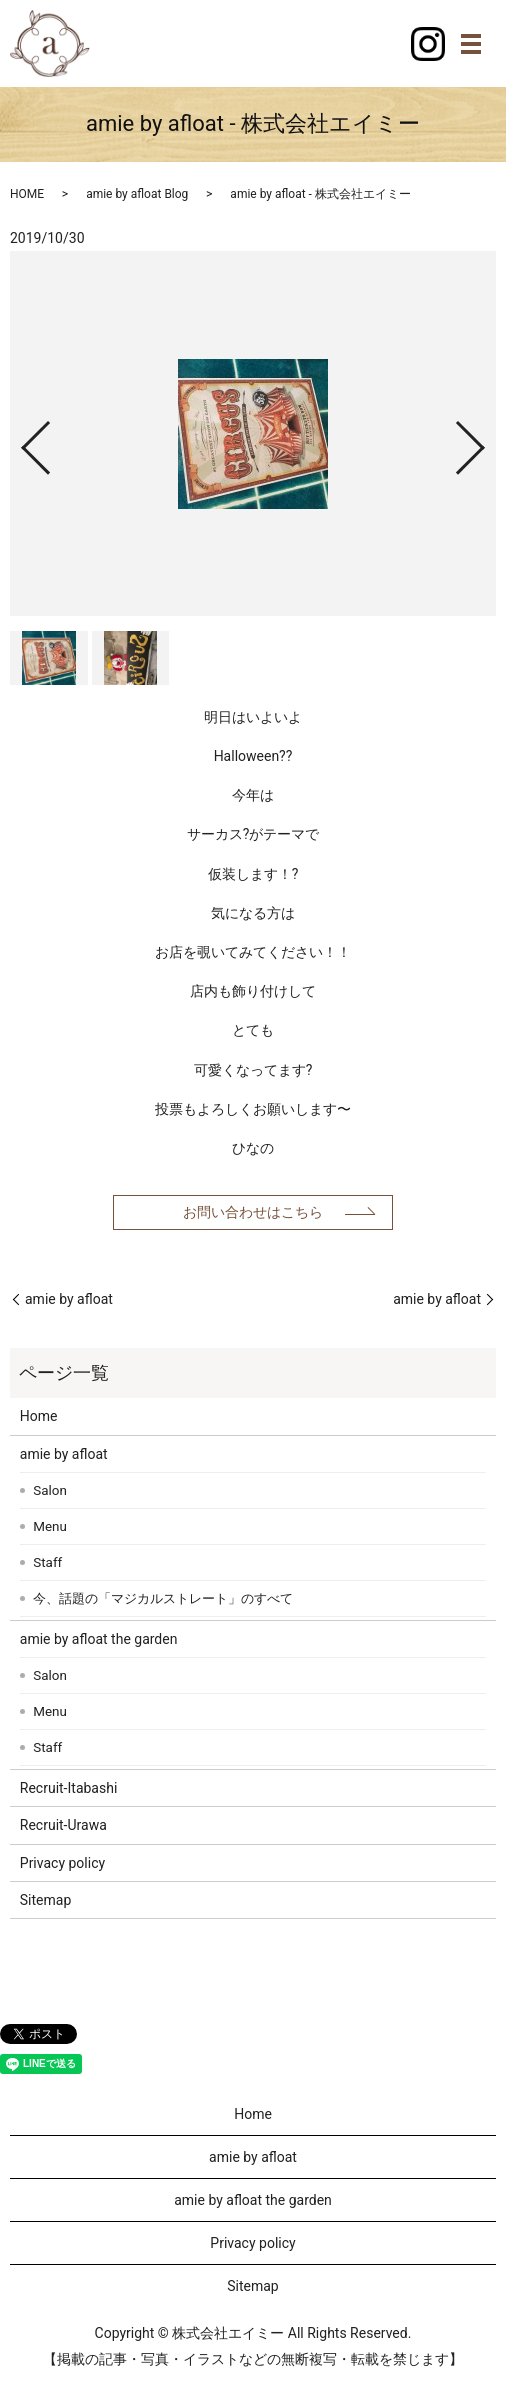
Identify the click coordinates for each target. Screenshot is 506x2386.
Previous (19, 440)
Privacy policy (62, 1863)
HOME (27, 194)
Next (487, 440)
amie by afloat (69, 1299)
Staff (47, 1562)
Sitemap (45, 1900)
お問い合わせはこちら (253, 1212)
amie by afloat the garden (99, 1639)
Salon (50, 1490)
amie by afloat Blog (137, 194)
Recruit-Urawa (63, 1825)
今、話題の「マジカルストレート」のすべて (163, 1598)
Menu (50, 1526)
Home (39, 1416)
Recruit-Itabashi (69, 1788)
